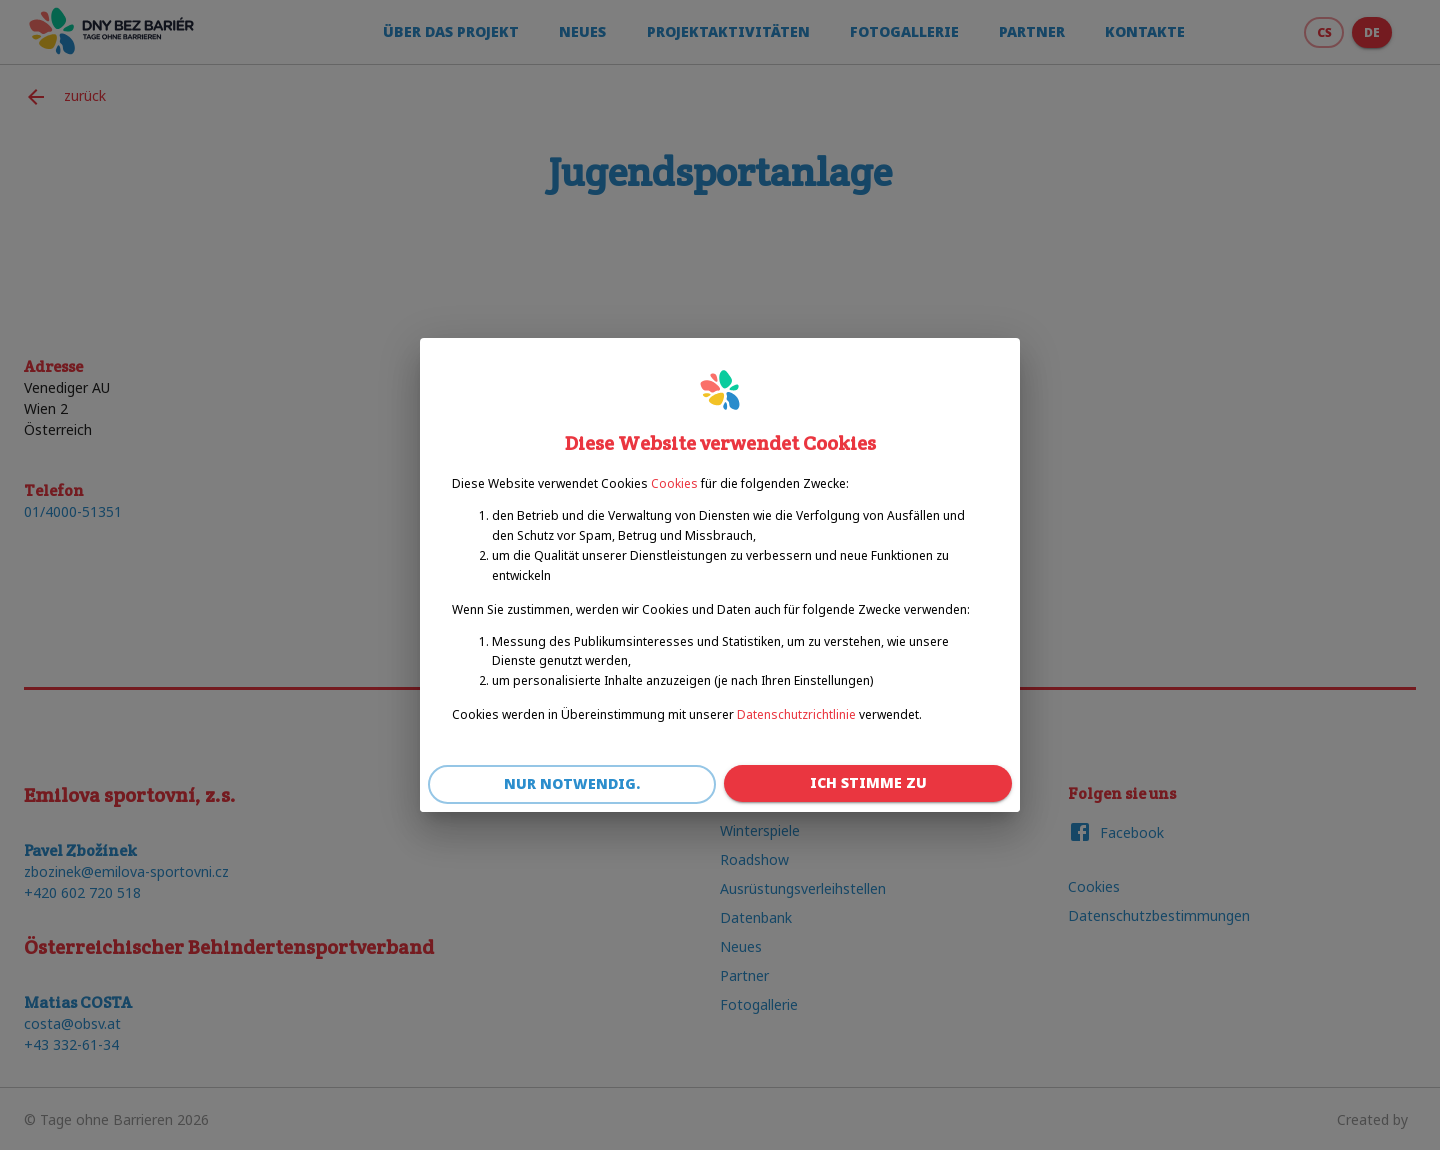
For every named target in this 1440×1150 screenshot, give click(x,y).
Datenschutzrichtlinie (796, 714)
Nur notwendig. (572, 784)
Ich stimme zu (868, 783)
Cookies (674, 483)
